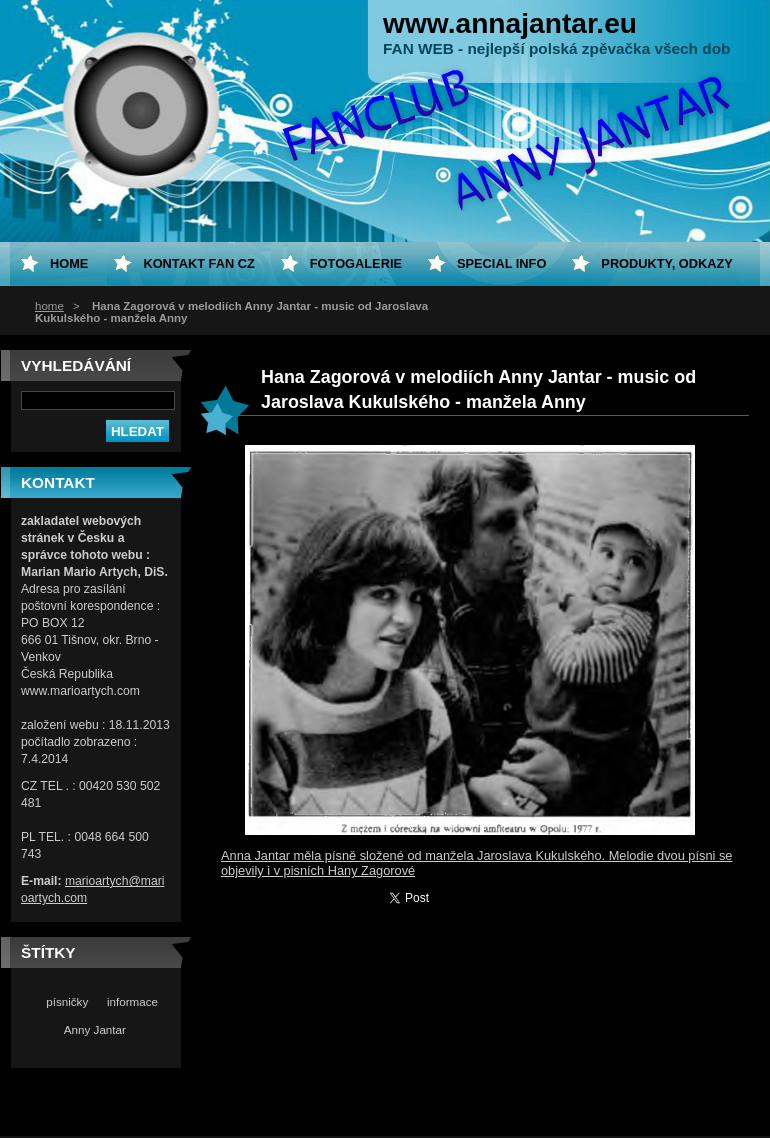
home (49, 306)
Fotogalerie (356, 263)
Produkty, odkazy (667, 263)
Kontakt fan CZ (198, 263)
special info (501, 263)
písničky (67, 1001)
